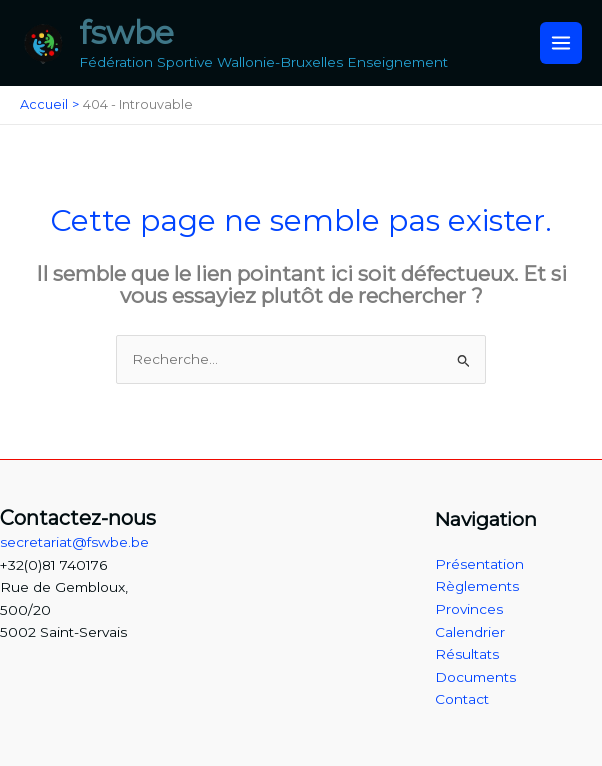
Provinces (469, 609)
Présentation (479, 564)
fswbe (126, 32)
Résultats (467, 654)
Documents (475, 677)
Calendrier (470, 632)
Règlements (477, 586)
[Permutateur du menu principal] (561, 43)
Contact (462, 699)
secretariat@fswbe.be (74, 542)
